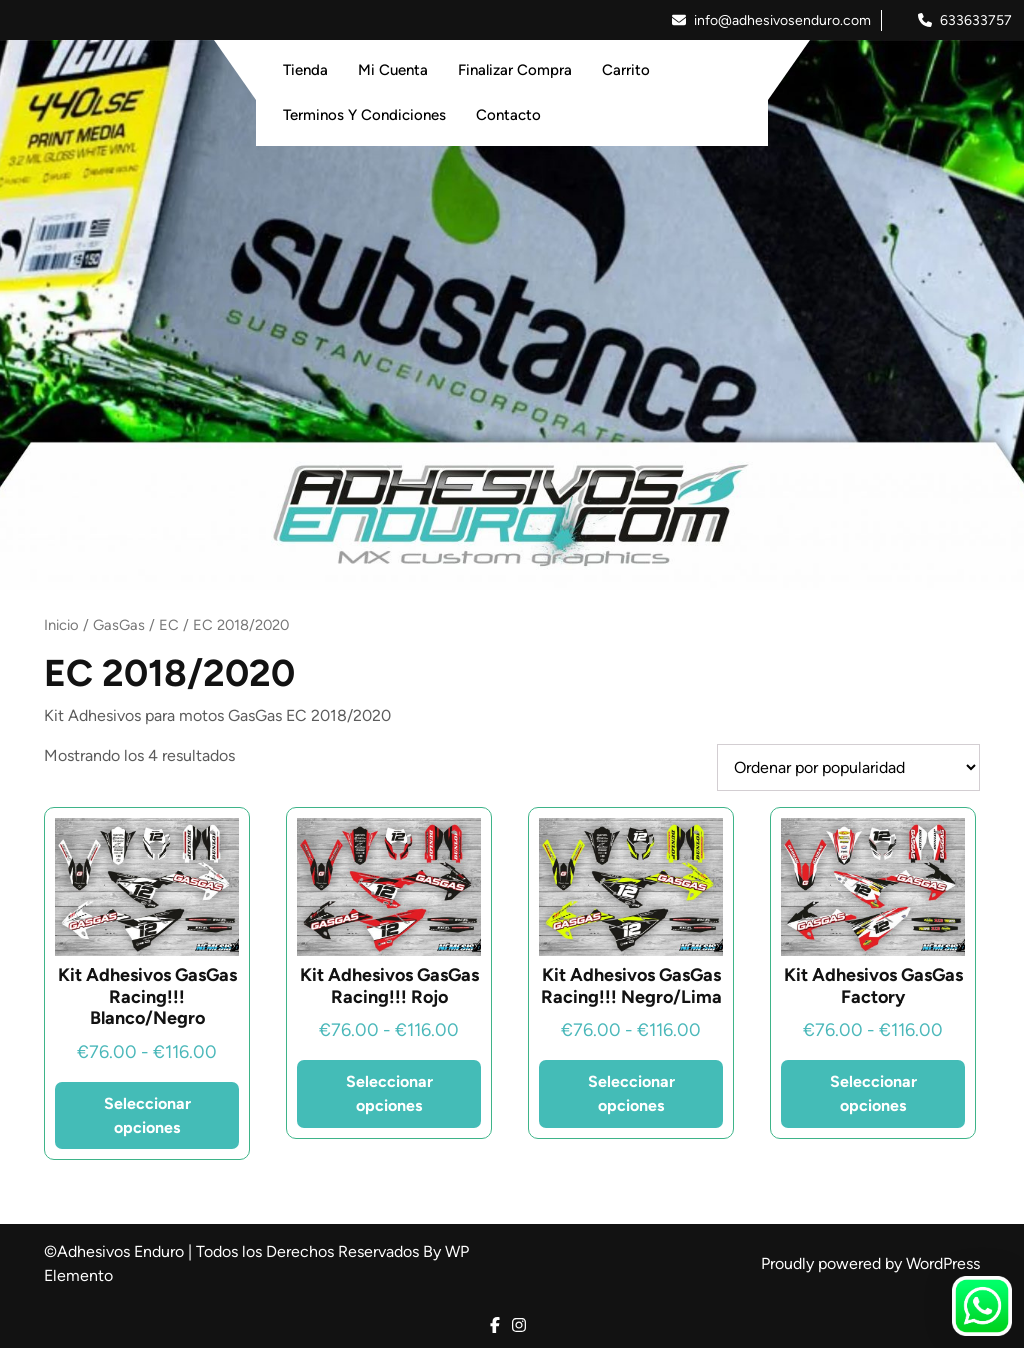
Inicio (61, 625)
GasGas (119, 625)
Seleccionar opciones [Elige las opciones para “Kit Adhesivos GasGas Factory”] (873, 1093)
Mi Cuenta (393, 70)
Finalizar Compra (515, 70)
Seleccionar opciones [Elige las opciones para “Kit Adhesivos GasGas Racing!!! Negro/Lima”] (631, 1093)
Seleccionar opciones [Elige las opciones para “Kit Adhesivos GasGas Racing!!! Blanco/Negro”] (147, 1115)
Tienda (305, 70)
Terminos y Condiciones (364, 115)
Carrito (626, 70)
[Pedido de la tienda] (848, 767)
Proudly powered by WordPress (870, 1263)
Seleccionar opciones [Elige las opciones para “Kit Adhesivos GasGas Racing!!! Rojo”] (389, 1093)
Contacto (508, 115)
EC (169, 625)
